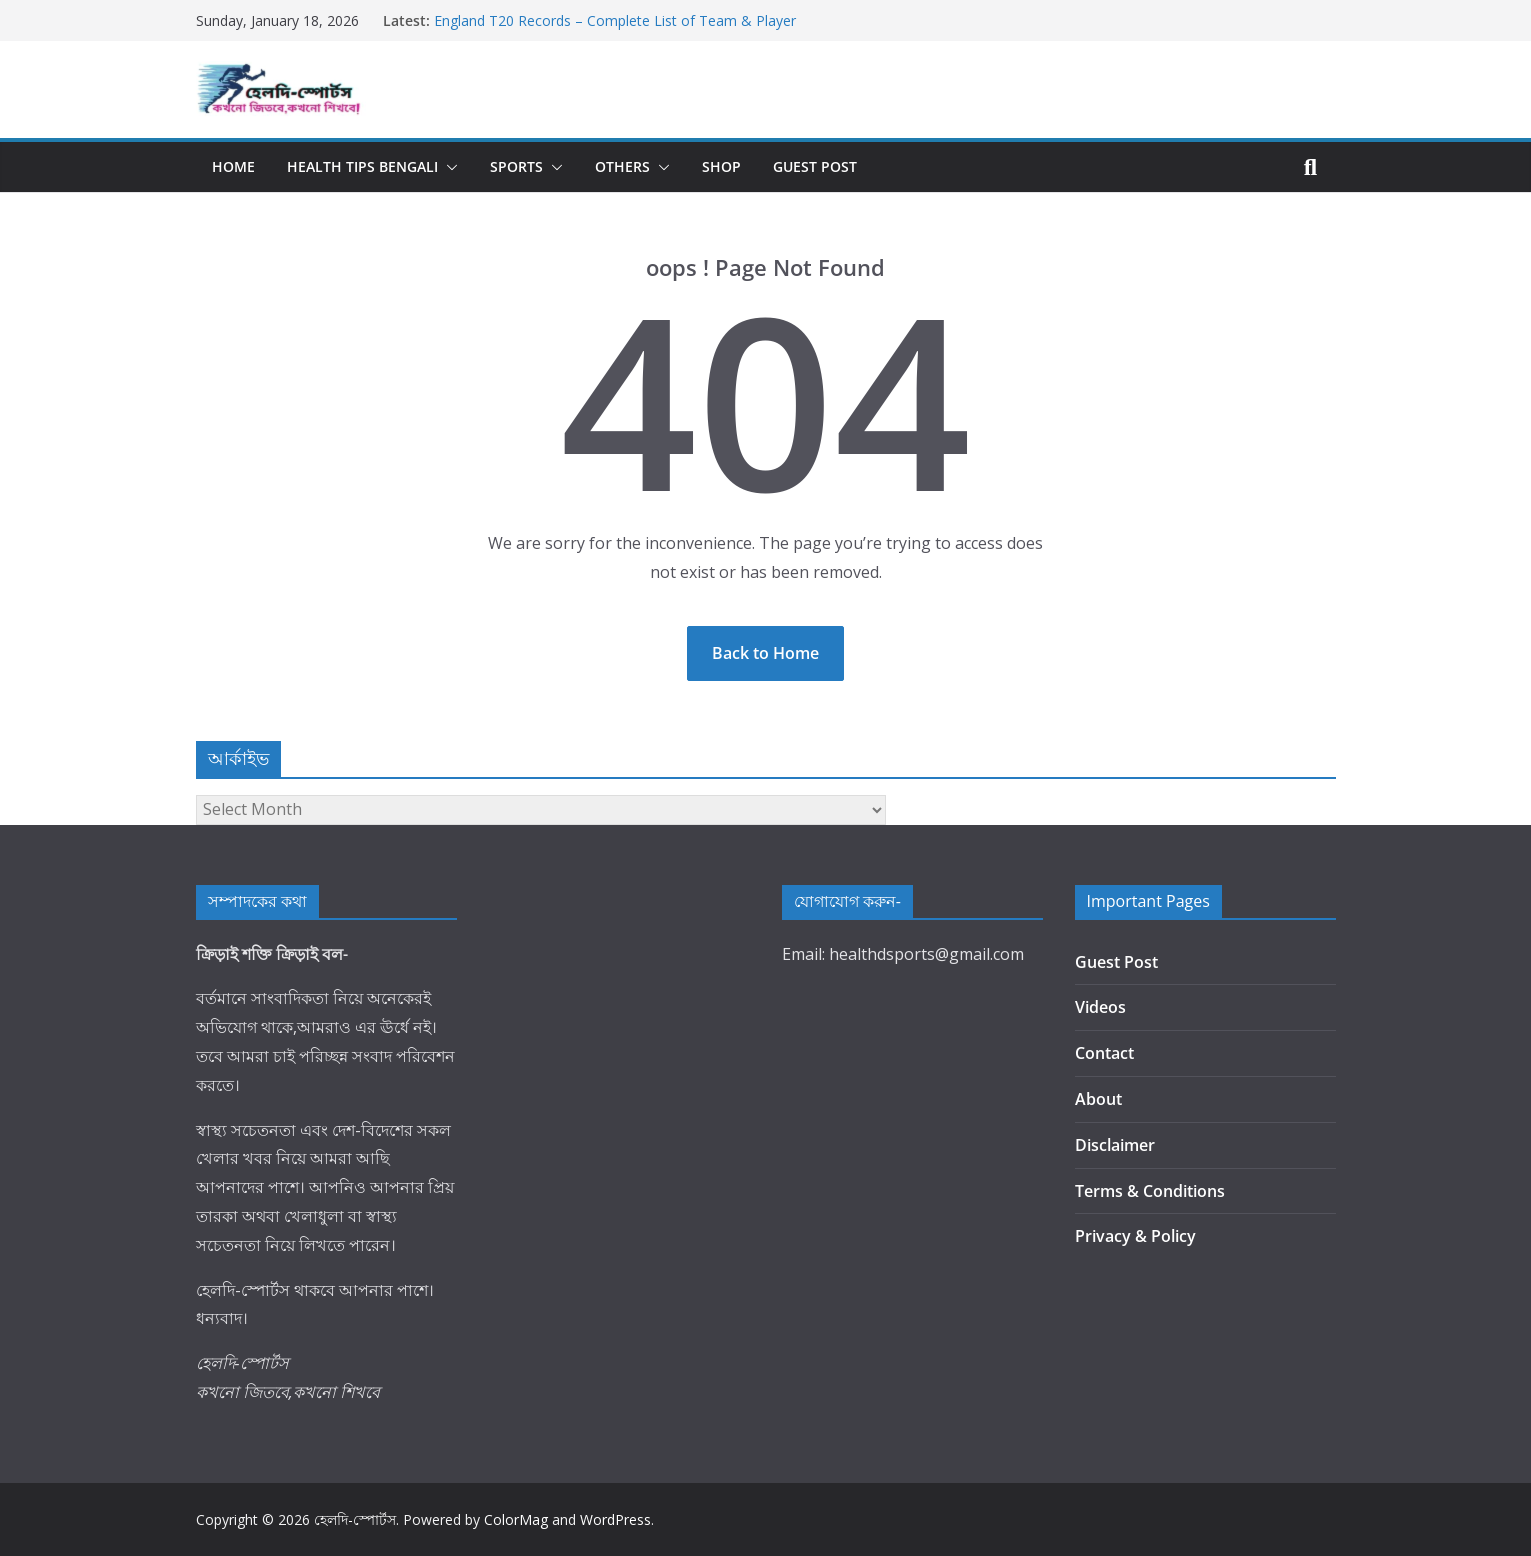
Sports (516, 166)
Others (622, 166)
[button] (448, 167)
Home (233, 166)
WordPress (615, 1519)
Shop (721, 166)
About (1098, 1099)
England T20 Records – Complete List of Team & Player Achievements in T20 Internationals (615, 30)
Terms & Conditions (1150, 1191)
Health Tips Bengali (362, 166)
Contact (1104, 1053)
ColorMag (516, 1519)
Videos (1100, 1007)
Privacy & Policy (1135, 1236)
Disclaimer (1115, 1145)
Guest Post (815, 166)
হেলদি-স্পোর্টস (355, 1519)
